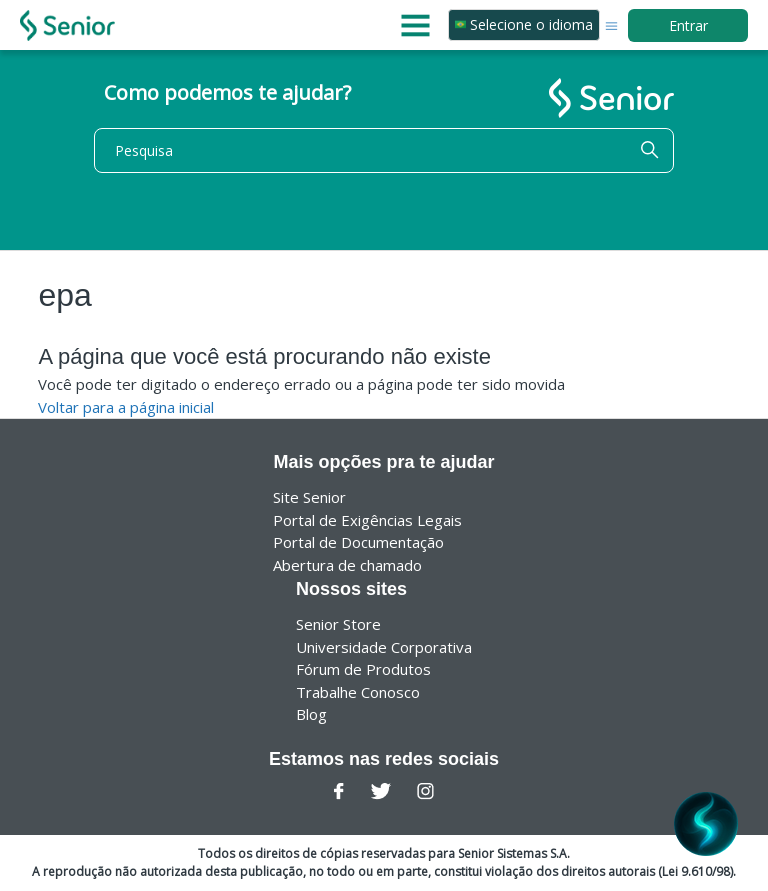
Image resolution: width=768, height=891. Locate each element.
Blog (311, 714)
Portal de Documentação (358, 542)
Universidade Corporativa (384, 647)
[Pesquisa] (384, 150)
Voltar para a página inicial (126, 407)
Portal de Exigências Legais (367, 520)
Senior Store (338, 624)
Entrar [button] (688, 25)
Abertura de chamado (347, 565)
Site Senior (309, 497)
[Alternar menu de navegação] (611, 24)
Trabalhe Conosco (358, 692)
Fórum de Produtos (363, 669)
